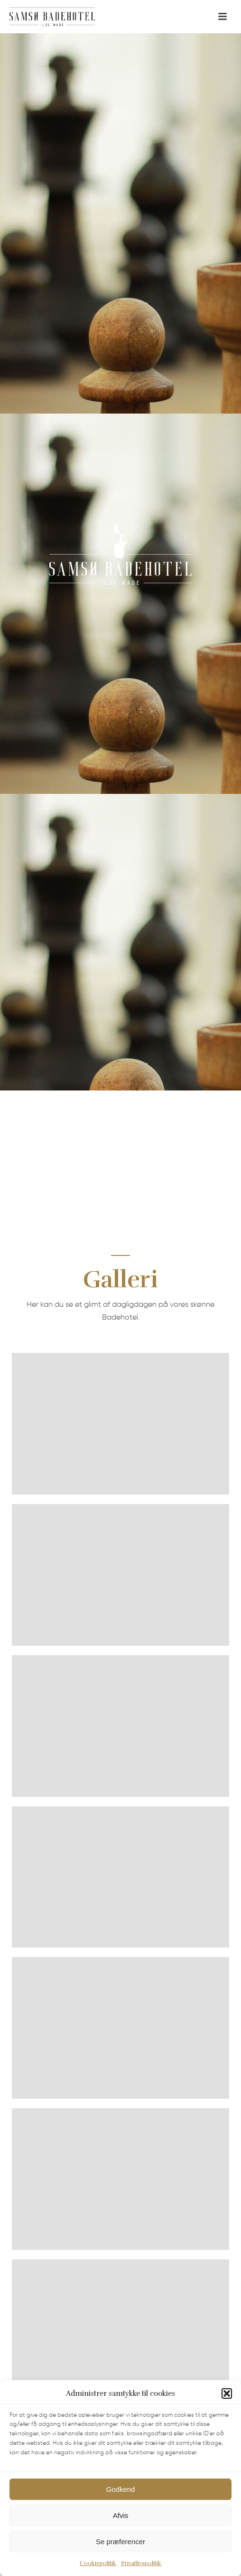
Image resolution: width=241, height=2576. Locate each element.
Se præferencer (120, 2558)
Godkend (120, 2505)
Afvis (121, 2532)
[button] (227, 2410)
